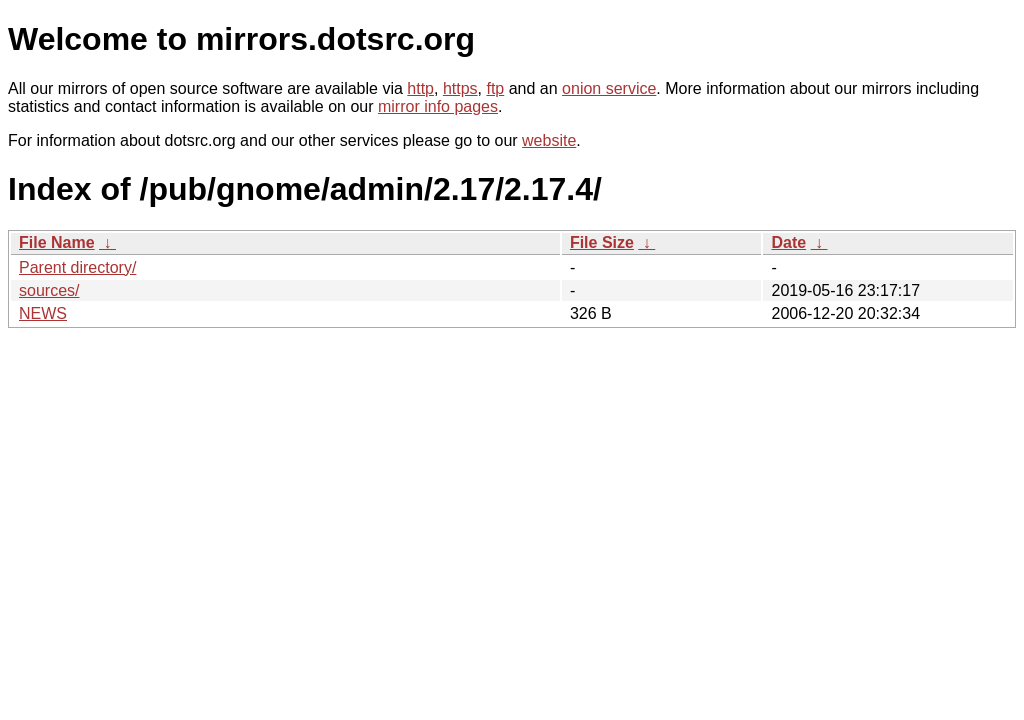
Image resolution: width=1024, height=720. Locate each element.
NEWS (43, 313)
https (460, 88)
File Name (57, 242)
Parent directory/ (77, 267)
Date (788, 242)
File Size (602, 242)
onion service (609, 88)
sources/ (49, 290)
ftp (495, 88)
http (420, 88)
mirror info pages (438, 106)
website (549, 140)
